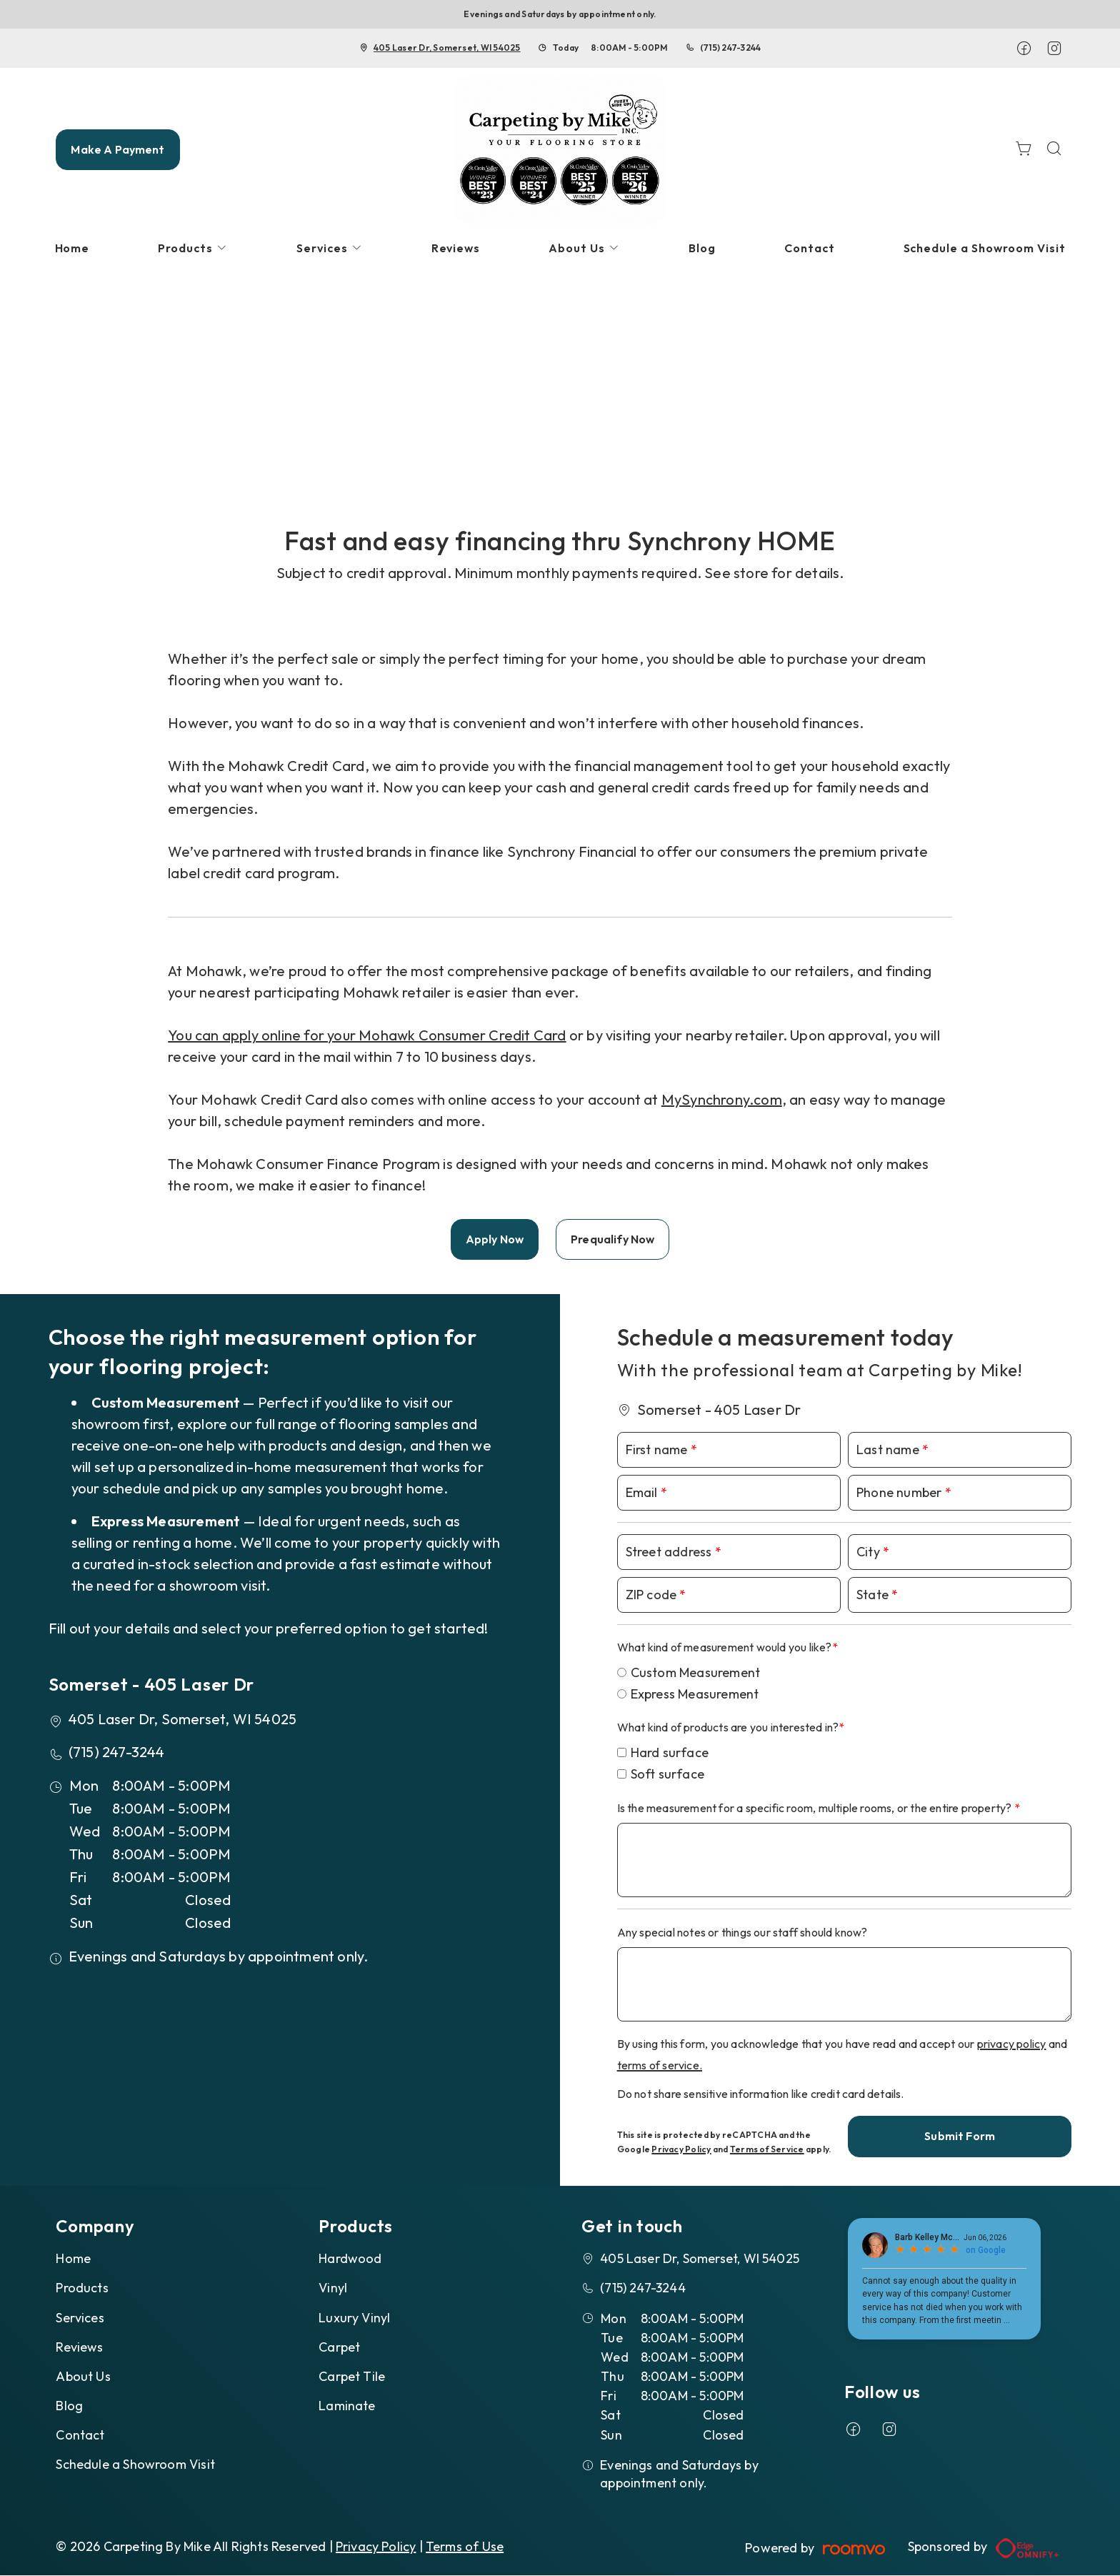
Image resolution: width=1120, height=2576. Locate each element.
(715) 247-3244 (730, 47)
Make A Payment (117, 149)
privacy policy (1011, 2044)
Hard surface (670, 1752)
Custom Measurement (696, 1672)
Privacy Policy (681, 2149)
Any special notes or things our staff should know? (742, 1932)
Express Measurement (695, 1694)
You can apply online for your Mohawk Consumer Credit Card (367, 1035)
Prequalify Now (612, 1239)
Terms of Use (465, 2546)
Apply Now (495, 1239)
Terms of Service (767, 2149)
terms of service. (659, 2065)
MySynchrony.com (721, 1099)
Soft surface (667, 1774)
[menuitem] (72, 248)
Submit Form (959, 2136)
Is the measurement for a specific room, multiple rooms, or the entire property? (815, 1808)
